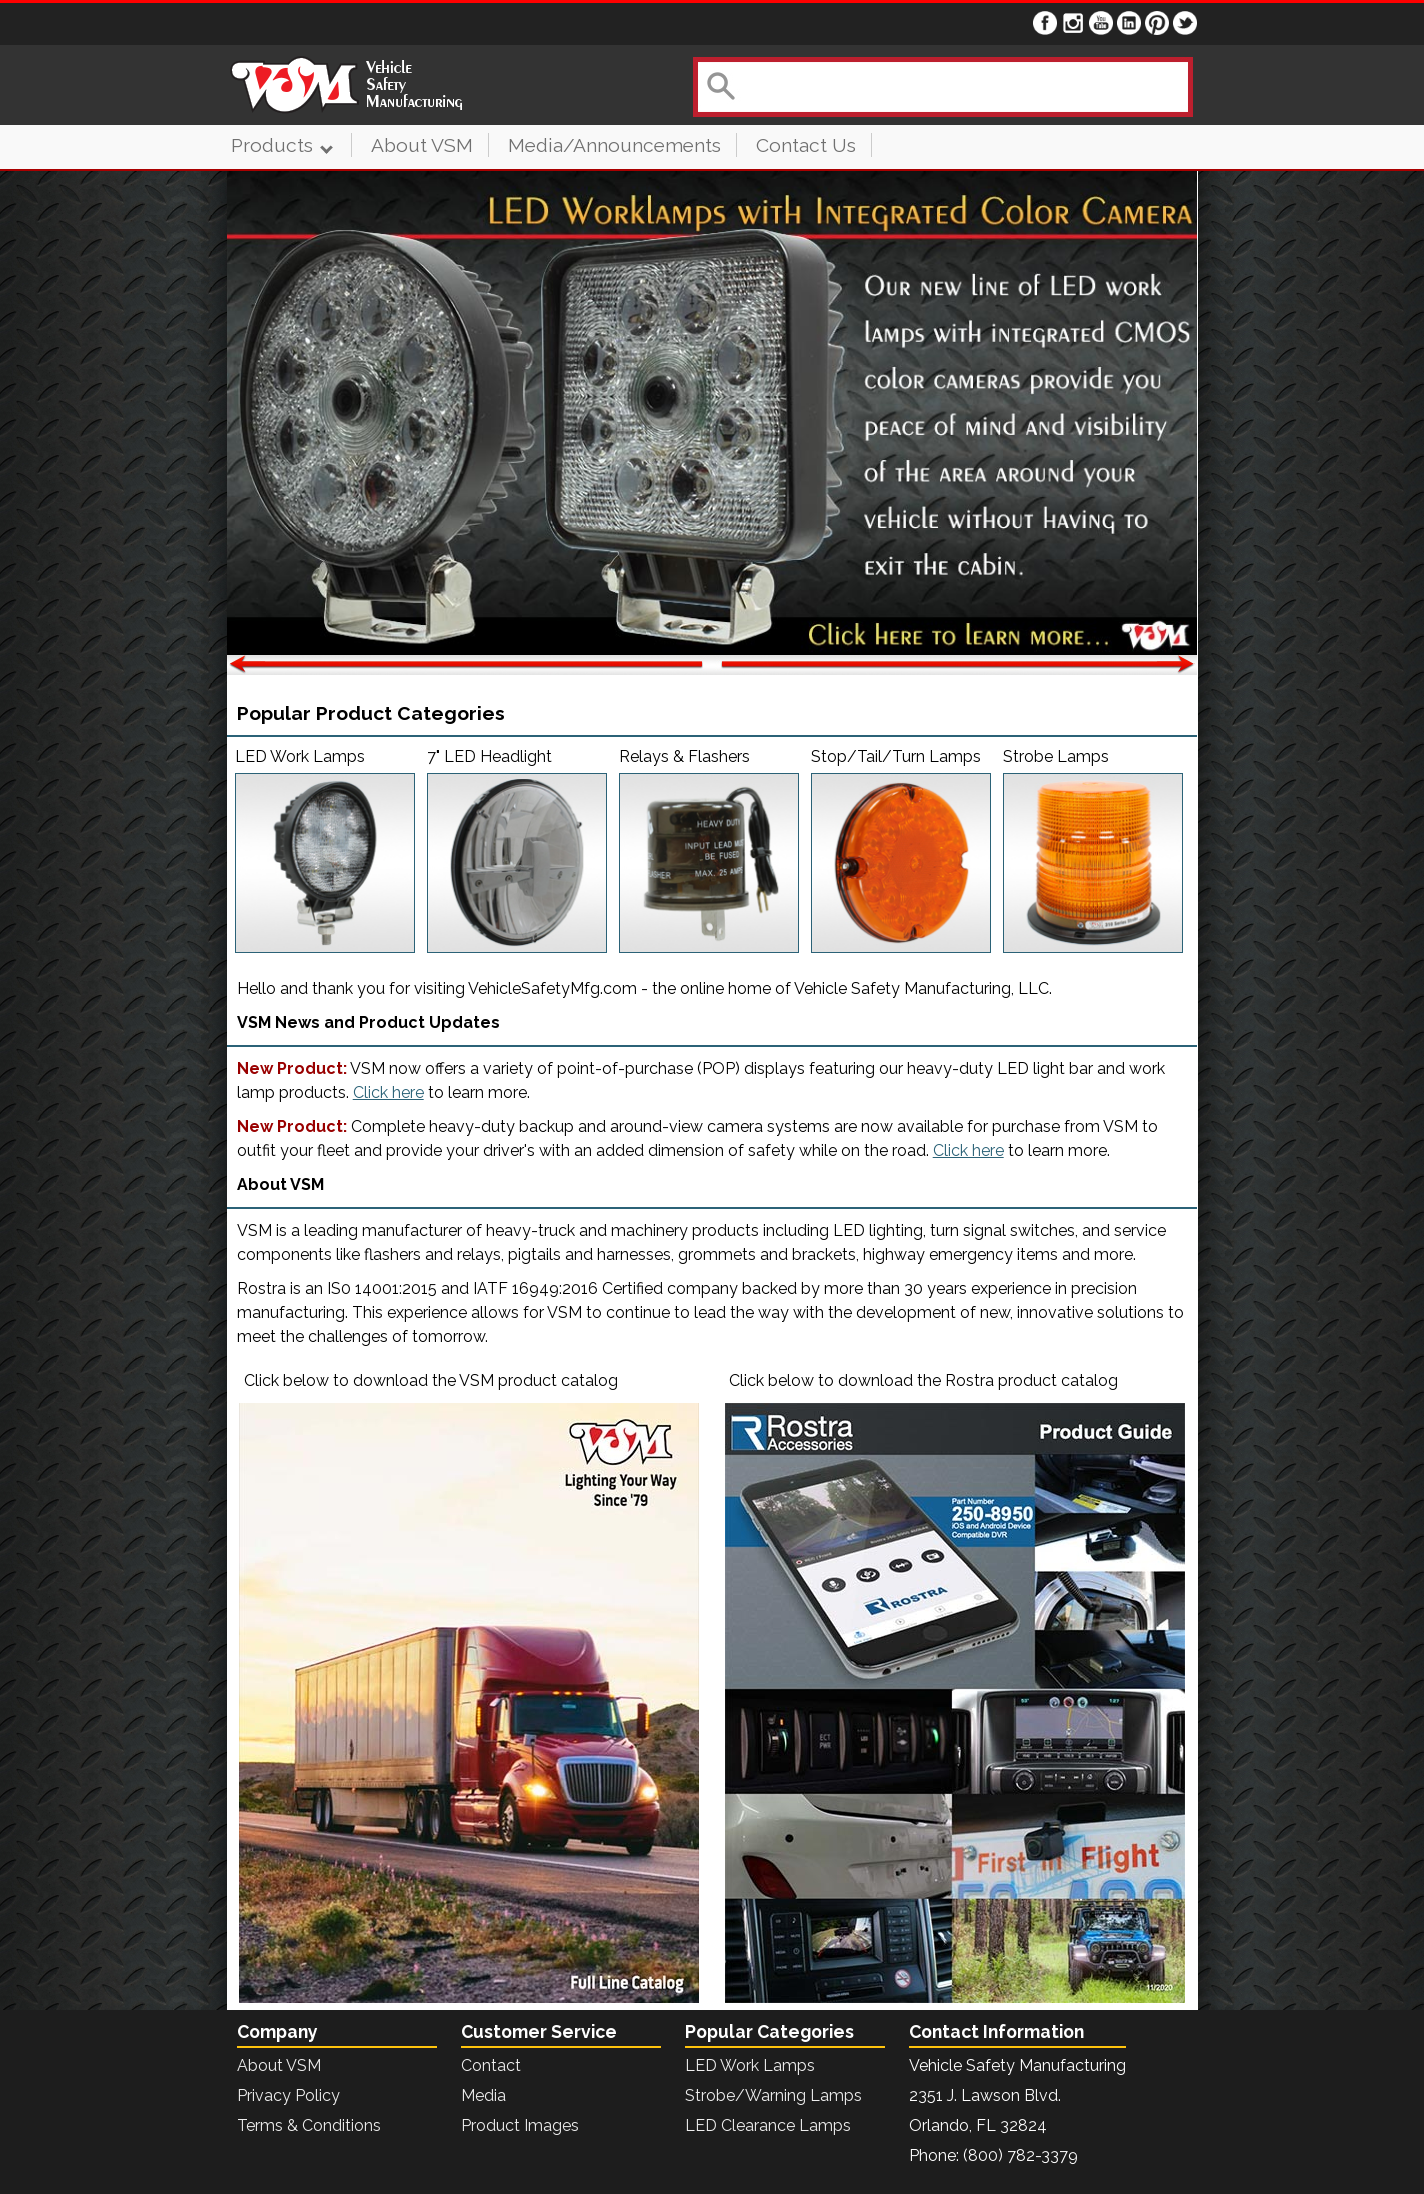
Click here (388, 1092)
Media (483, 2095)
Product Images (520, 2125)
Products (281, 145)
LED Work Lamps (750, 2065)
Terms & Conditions (309, 2125)
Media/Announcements (614, 145)
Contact (491, 2065)
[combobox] (941, 87)
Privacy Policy (288, 2095)
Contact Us (806, 145)
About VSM (422, 145)
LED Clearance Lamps (768, 2125)
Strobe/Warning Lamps (773, 2095)
